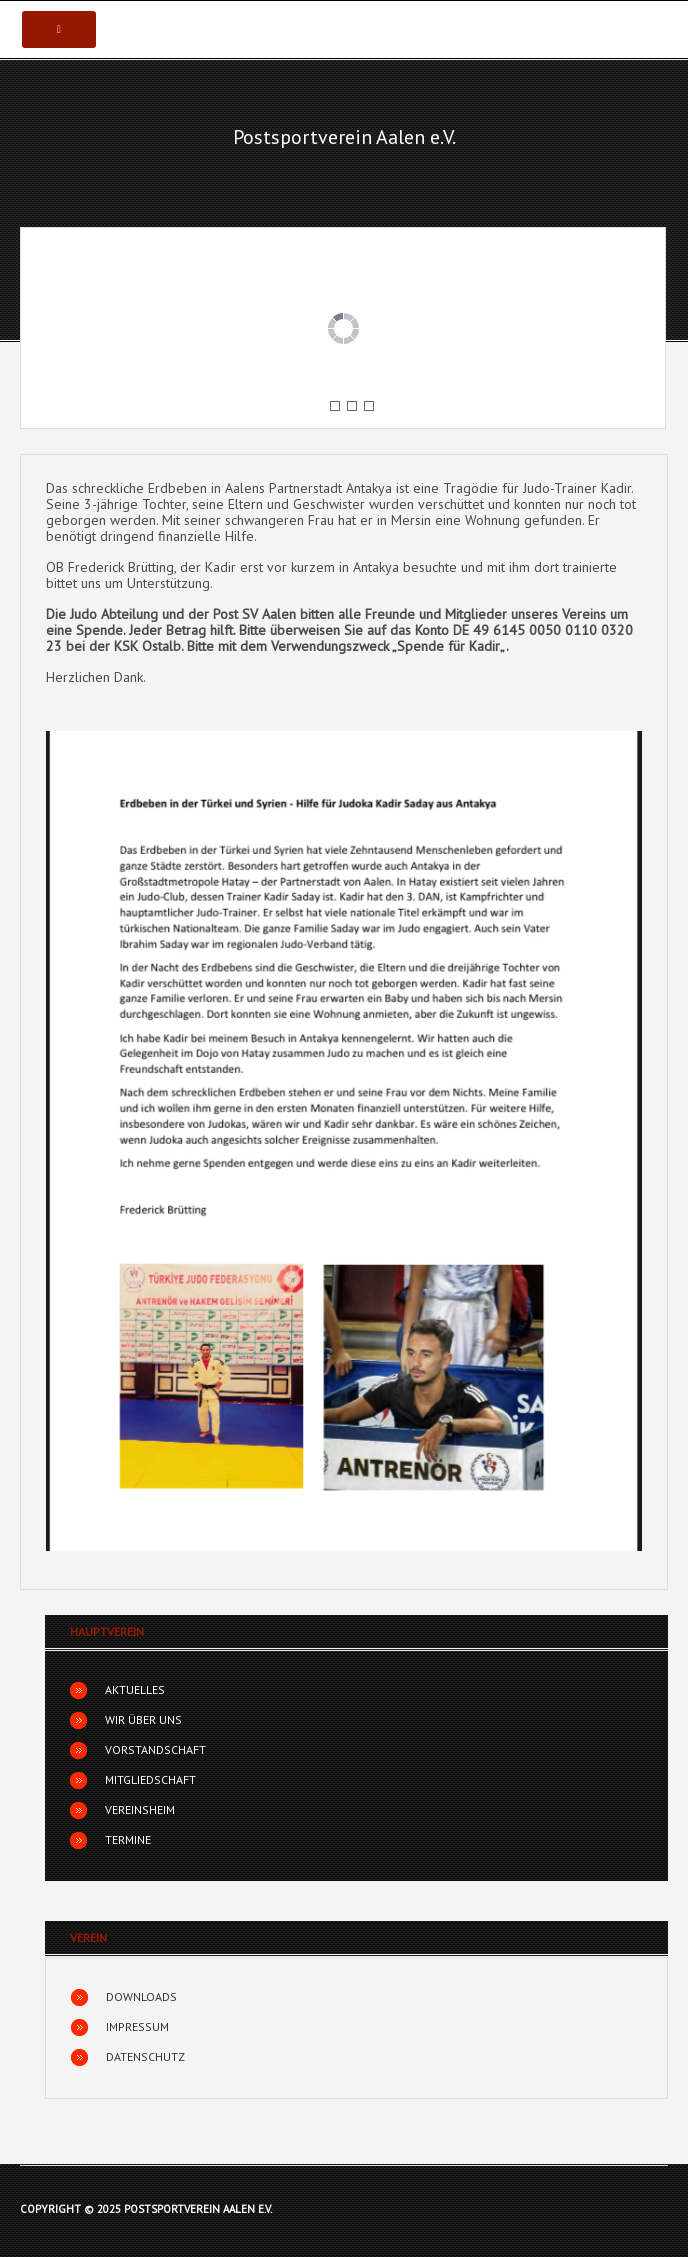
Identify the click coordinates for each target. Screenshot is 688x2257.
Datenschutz (145, 2056)
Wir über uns (143, 1719)
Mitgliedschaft (150, 1779)
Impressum (137, 2026)
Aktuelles (135, 1689)
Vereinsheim (140, 1809)
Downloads (141, 1996)
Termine (128, 1839)
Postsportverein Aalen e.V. (344, 137)
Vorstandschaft (155, 1749)
